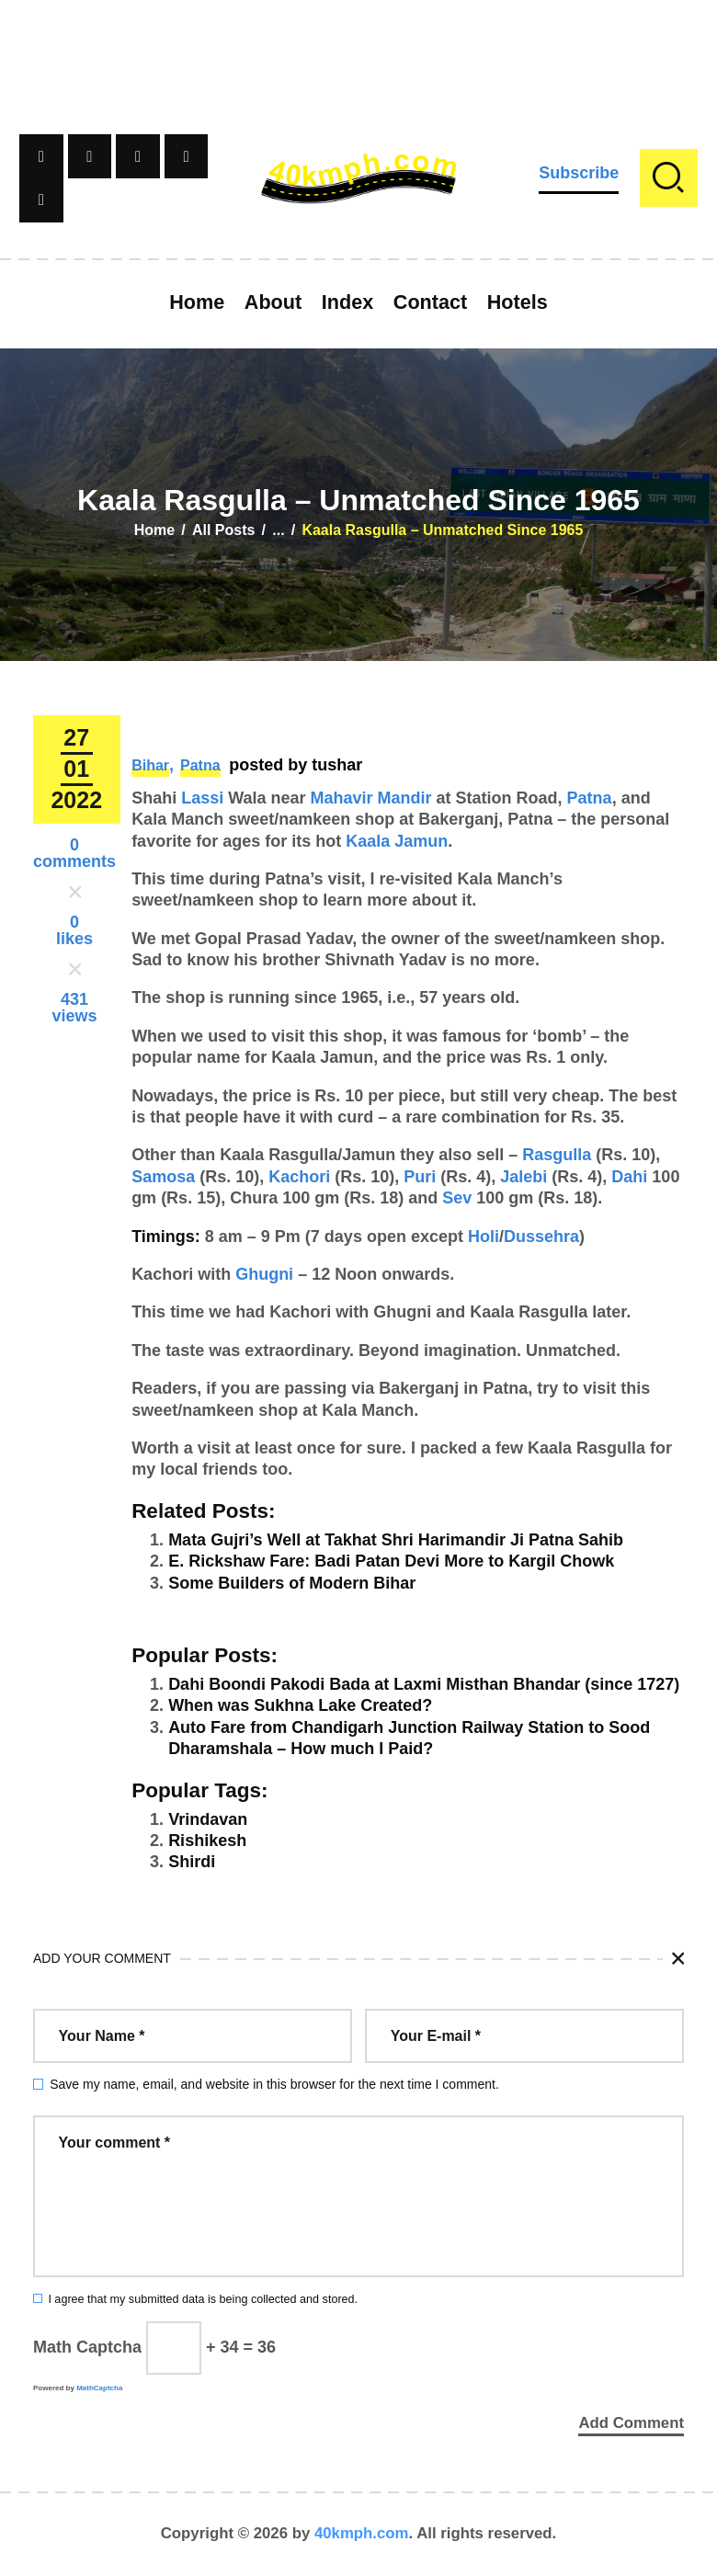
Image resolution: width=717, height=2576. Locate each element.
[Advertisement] (358, 41)
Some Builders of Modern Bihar (291, 1583)
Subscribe (579, 173)
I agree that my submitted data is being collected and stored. (203, 2299)
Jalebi (523, 1177)
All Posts (223, 530)
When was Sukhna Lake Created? (300, 1705)
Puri (420, 1177)
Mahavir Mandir (371, 798)
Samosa (163, 1177)
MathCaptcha (99, 2388)
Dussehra (541, 1236)
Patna (200, 765)
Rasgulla (556, 1155)
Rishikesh (207, 1840)
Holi (483, 1236)
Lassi (202, 798)
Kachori (299, 1177)
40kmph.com (361, 2534)
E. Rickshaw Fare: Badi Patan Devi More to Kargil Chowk (391, 1561)
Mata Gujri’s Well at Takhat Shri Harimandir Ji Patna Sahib (395, 1540)
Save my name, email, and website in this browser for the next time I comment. (274, 2084)
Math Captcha (87, 2347)
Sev (457, 1198)
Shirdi (191, 1861)
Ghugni (264, 1274)
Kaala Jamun (397, 841)
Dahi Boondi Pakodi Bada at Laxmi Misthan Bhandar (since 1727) (423, 1684)
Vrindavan (207, 1819)
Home (154, 530)
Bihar (150, 765)
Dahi (629, 1177)
